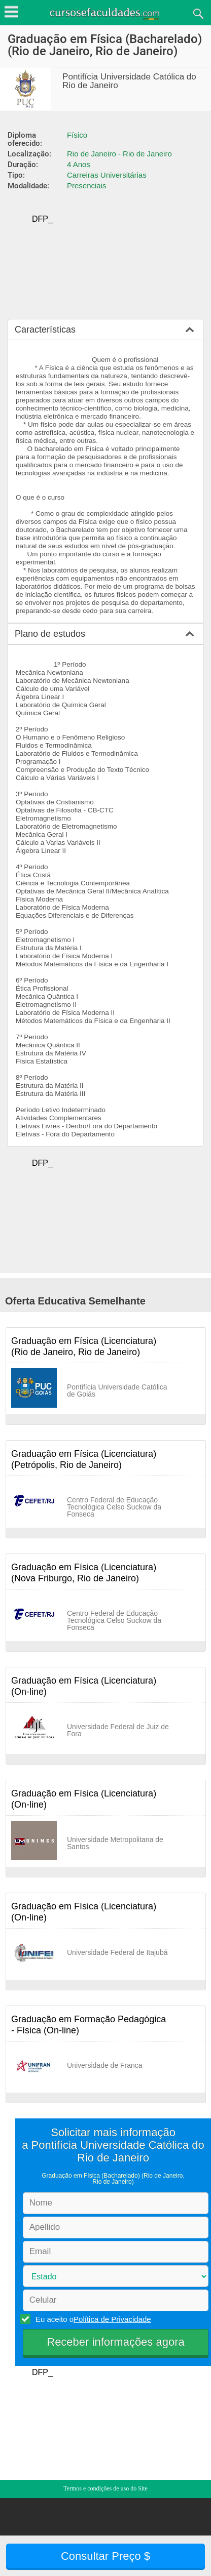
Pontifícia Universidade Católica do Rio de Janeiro (129, 81)
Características (45, 329)
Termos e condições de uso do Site (105, 2488)
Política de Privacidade (112, 2319)
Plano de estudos (50, 634)
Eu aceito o (91, 2319)
